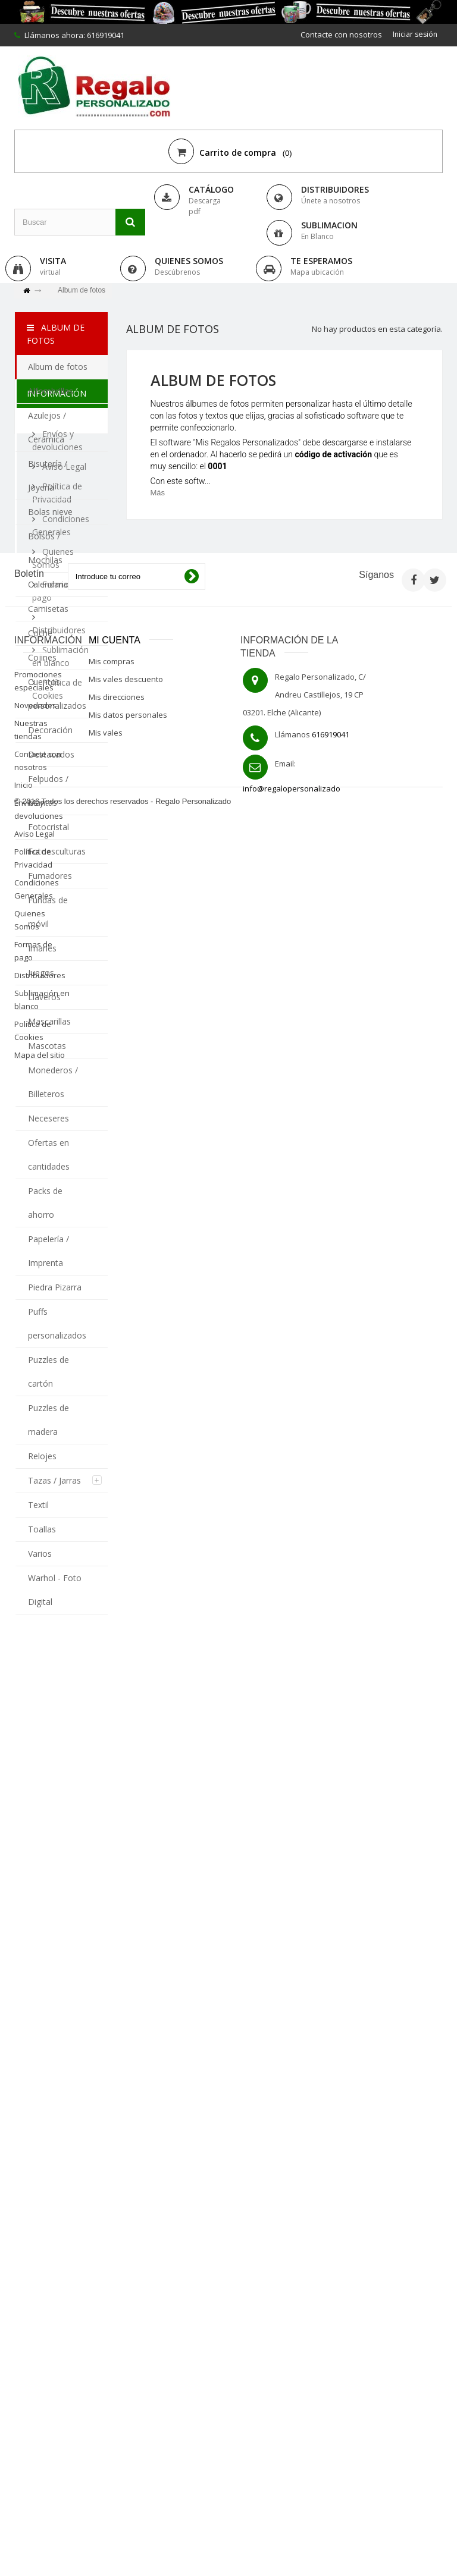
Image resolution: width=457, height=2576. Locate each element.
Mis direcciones (117, 2142)
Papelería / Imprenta (48, 1250)
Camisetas (48, 608)
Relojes (42, 1456)
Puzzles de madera (48, 1419)
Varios (40, 1553)
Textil (38, 1504)
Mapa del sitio (39, 2500)
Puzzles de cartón (48, 1371)
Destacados (51, 754)
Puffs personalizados (57, 1323)
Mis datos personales (128, 2159)
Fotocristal (48, 827)
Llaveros (44, 997)
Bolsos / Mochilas (45, 548)
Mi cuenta (114, 2085)
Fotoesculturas (57, 851)
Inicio (23, 2230)
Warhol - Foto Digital (55, 1589)
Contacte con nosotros (338, 34)
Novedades (35, 2150)
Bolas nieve (50, 511)
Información (56, 1653)
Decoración (50, 730)
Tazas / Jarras (54, 1480)
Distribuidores (39, 2420)
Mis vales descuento (126, 2124)
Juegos (41, 972)
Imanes (42, 948)
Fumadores (50, 875)
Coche (40, 633)
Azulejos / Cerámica (47, 427)
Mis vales (106, 2177)
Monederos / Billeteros (53, 1081)
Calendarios (50, 584)
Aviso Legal (63, 1717)
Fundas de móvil (48, 911)
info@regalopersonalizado (291, 2233)
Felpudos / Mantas (48, 790)
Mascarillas (49, 1021)
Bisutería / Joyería (47, 475)
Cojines (42, 657)
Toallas (42, 1529)
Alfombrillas (50, 391)
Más (158, 492)
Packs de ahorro (45, 1202)
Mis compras (111, 2106)
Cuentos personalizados (57, 693)
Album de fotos (57, 366)
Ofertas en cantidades (49, 1154)
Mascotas (47, 1045)
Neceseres (48, 1118)
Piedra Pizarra (55, 1287)
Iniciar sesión (413, 34)
